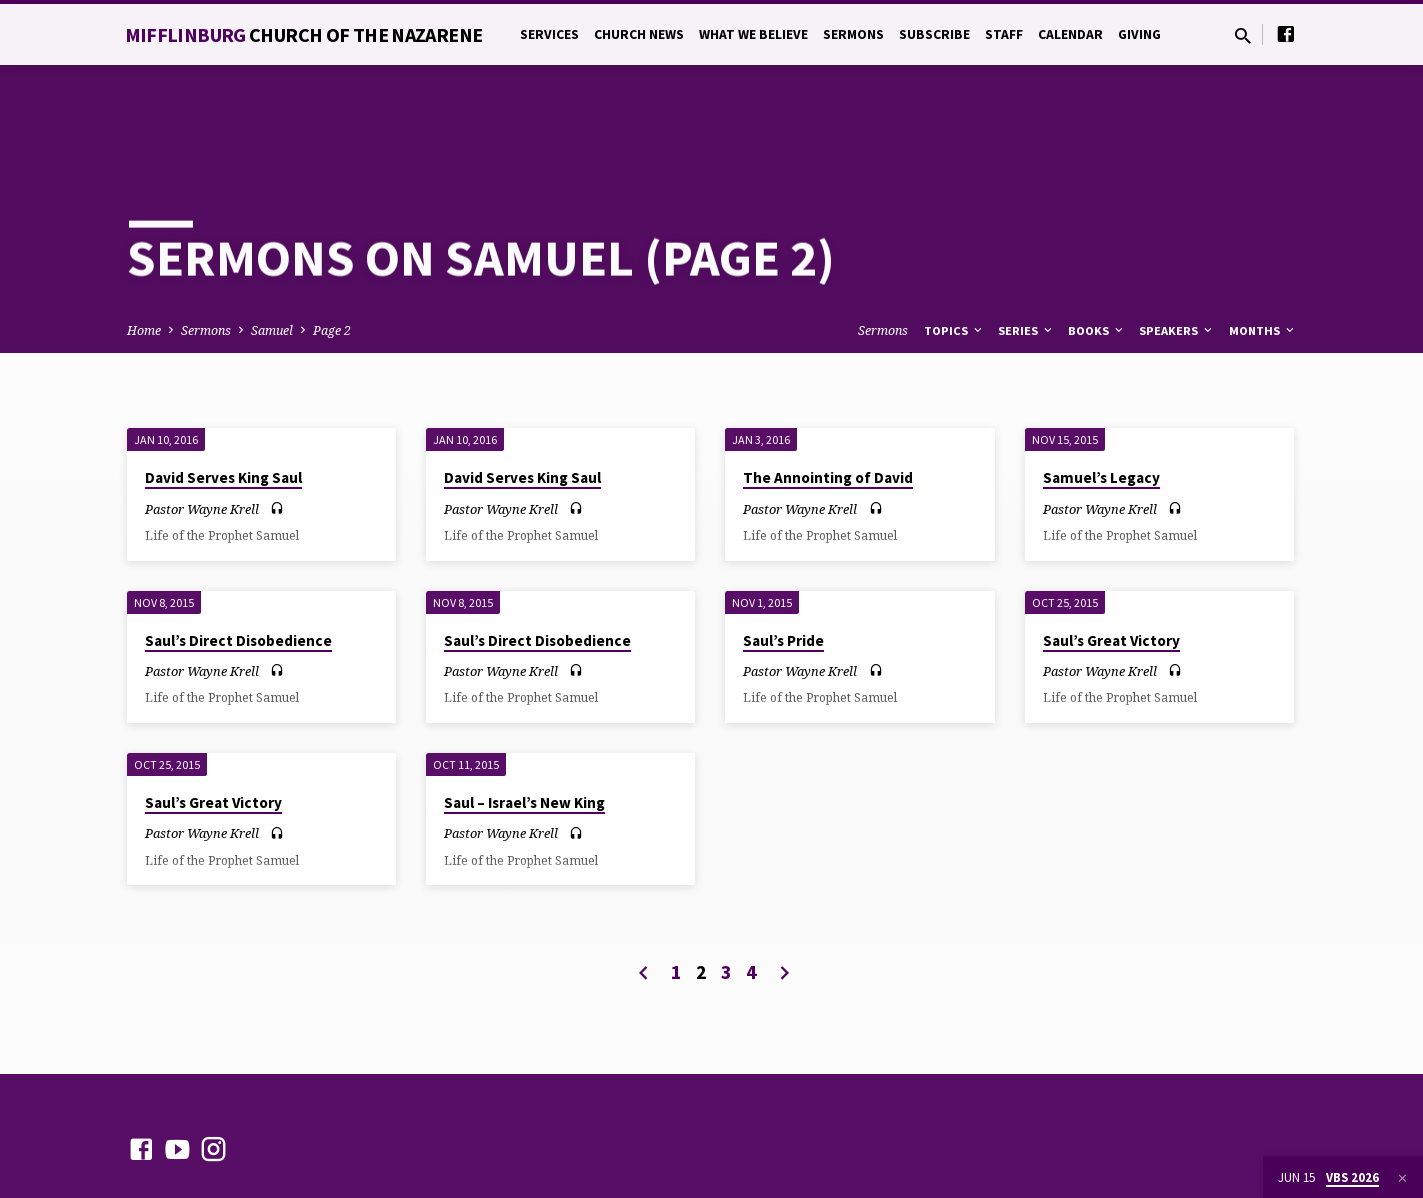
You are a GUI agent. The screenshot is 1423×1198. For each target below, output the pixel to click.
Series (1026, 258)
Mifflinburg (304, 34)
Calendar (1070, 34)
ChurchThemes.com (556, 1132)
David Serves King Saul (223, 406)
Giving (1139, 34)
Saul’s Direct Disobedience (238, 569)
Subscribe (934, 34)
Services (549, 34)
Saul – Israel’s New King (524, 731)
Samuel (272, 258)
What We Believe (753, 34)
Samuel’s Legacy (1101, 406)
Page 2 (332, 258)
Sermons (853, 34)
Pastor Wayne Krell (202, 437)
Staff (1004, 34)
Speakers (1177, 258)
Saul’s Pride (783, 569)
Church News (639, 34)
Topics (954, 258)
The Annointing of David (828, 406)
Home (144, 258)
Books (1097, 258)
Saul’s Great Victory (1111, 569)
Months (1263, 258)
